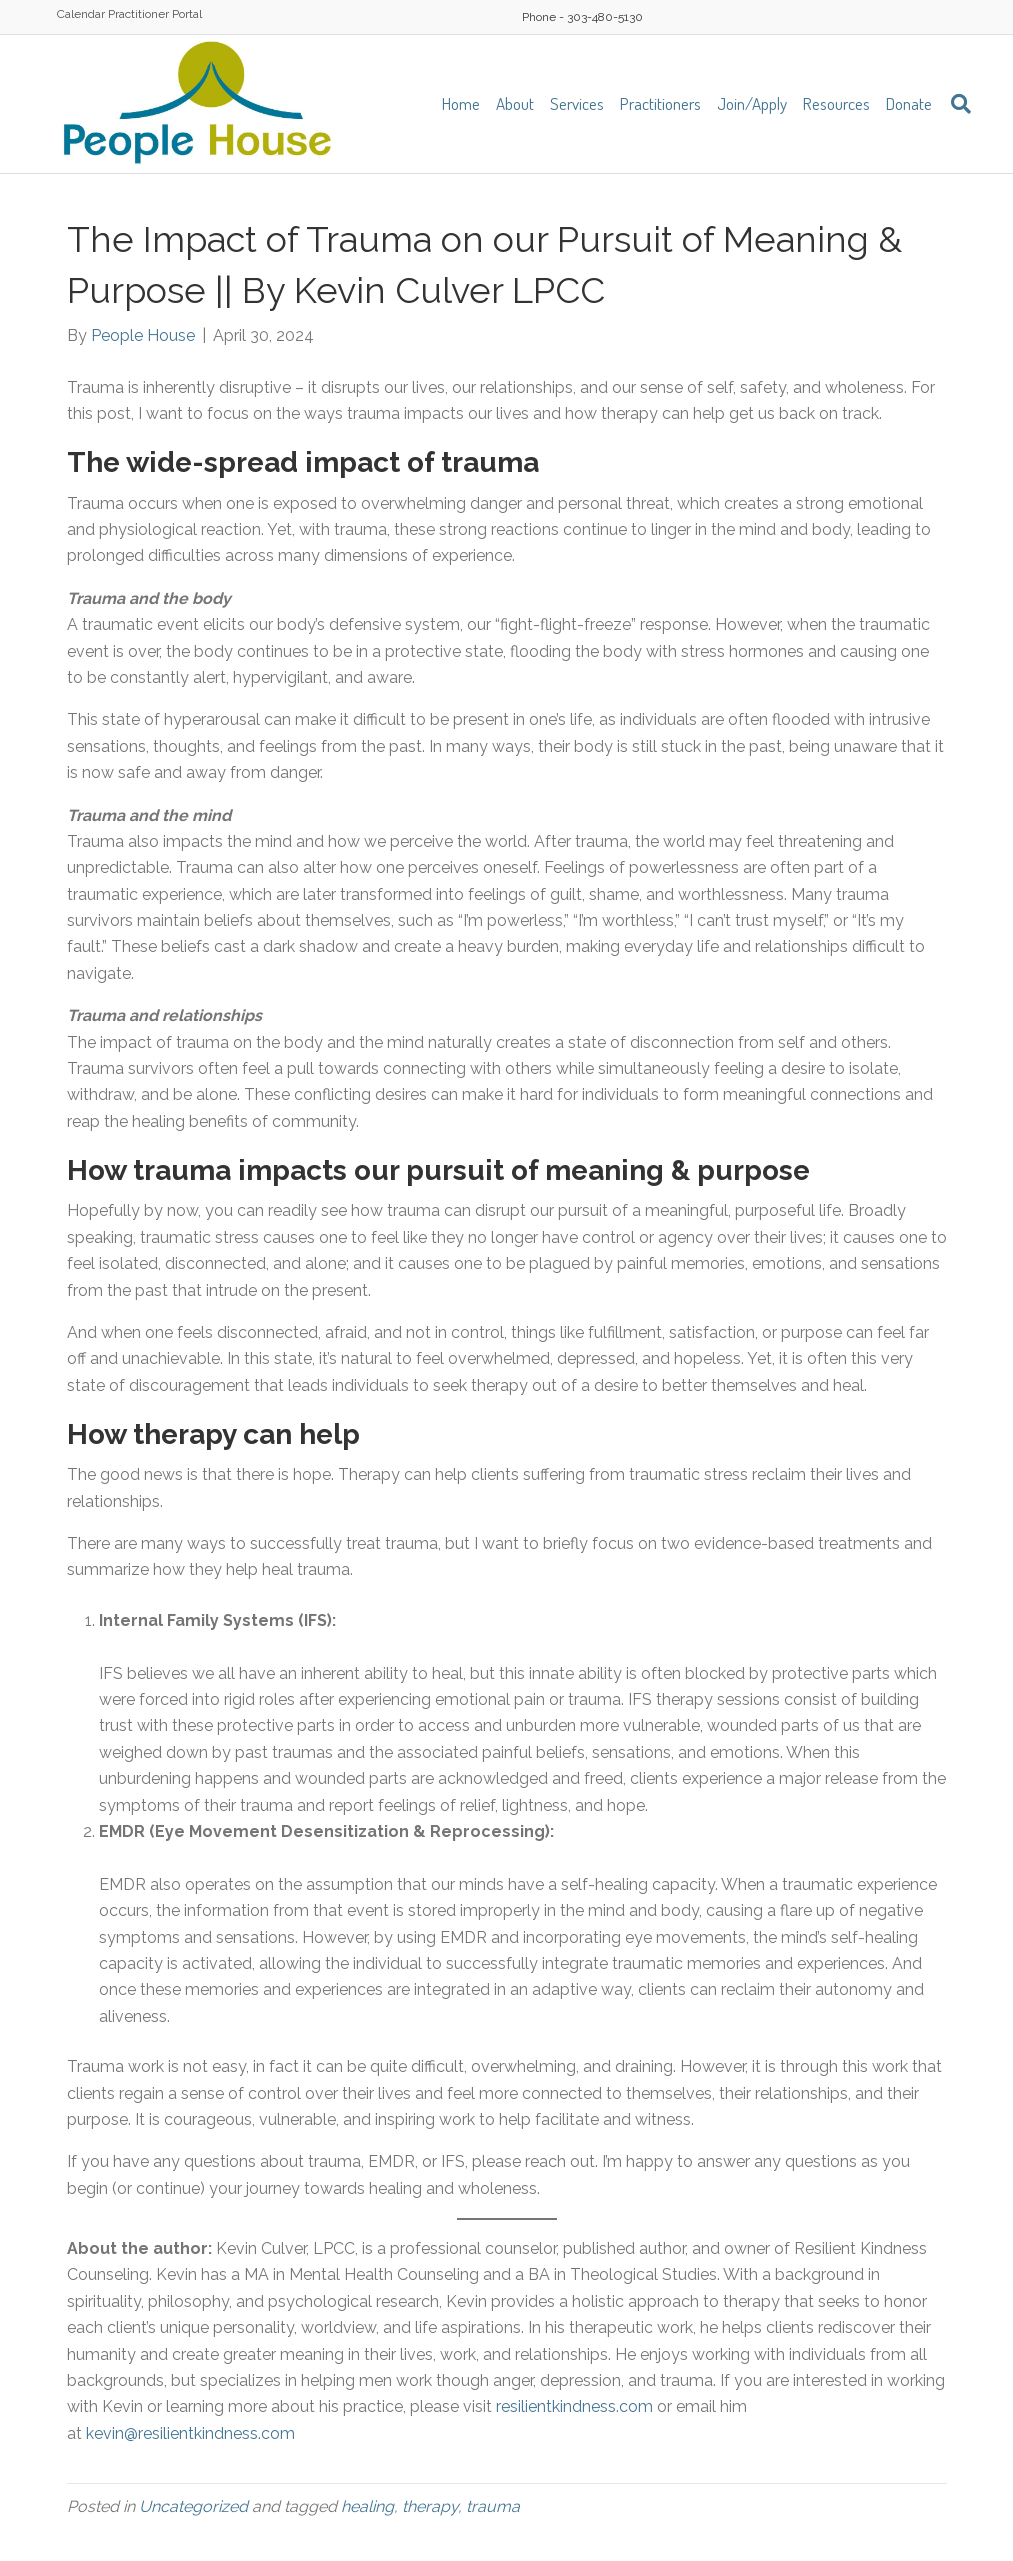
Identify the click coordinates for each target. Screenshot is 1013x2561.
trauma (493, 2506)
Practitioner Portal (155, 14)
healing (367, 2506)
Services (577, 103)
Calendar (81, 14)
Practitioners (660, 103)
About (515, 103)
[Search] (955, 104)
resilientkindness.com (572, 2406)
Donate (909, 103)
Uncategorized (193, 2506)
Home (461, 103)
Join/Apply (752, 103)
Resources (836, 103)
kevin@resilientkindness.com (190, 2433)
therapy (430, 2506)
